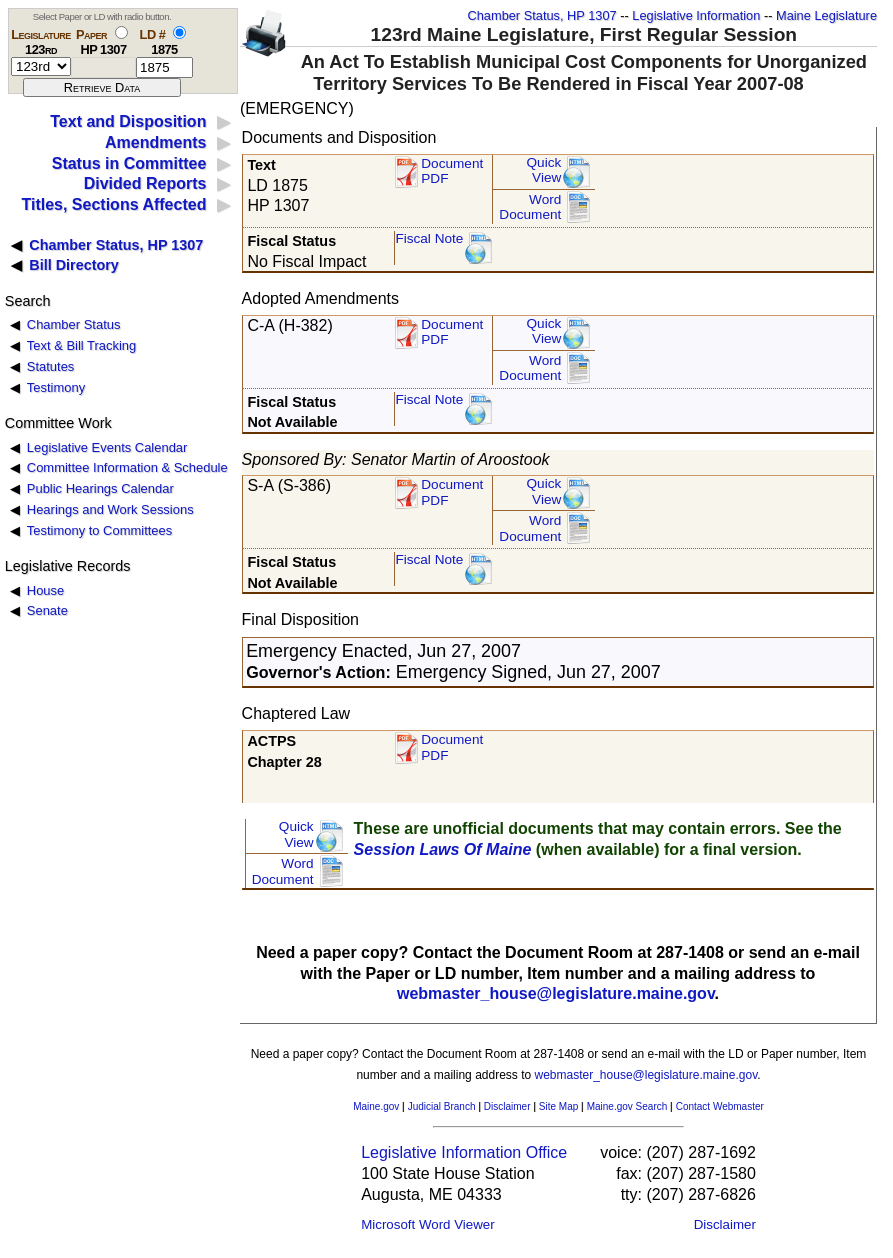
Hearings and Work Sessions (110, 509)
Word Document (530, 207)
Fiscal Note (429, 238)
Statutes (51, 366)
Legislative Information (696, 15)
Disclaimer (507, 1106)
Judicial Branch (442, 1106)
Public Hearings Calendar (100, 488)
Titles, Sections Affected (113, 204)
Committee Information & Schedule (127, 467)
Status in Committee (129, 163)
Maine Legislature (826, 15)
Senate (47, 610)
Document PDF (452, 171)
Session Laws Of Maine (443, 849)
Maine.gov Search (627, 1106)
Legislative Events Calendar (107, 447)
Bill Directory (74, 265)
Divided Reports (145, 183)
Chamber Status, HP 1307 (542, 15)
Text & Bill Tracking (81, 345)
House (45, 590)
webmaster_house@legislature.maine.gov (556, 993)
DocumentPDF (452, 332)
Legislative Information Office (464, 1152)
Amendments (155, 142)
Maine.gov (376, 1106)
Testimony (56, 387)
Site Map (558, 1106)
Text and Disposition (128, 121)
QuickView (544, 170)
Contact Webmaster (720, 1106)
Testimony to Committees (99, 530)
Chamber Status (74, 324)
